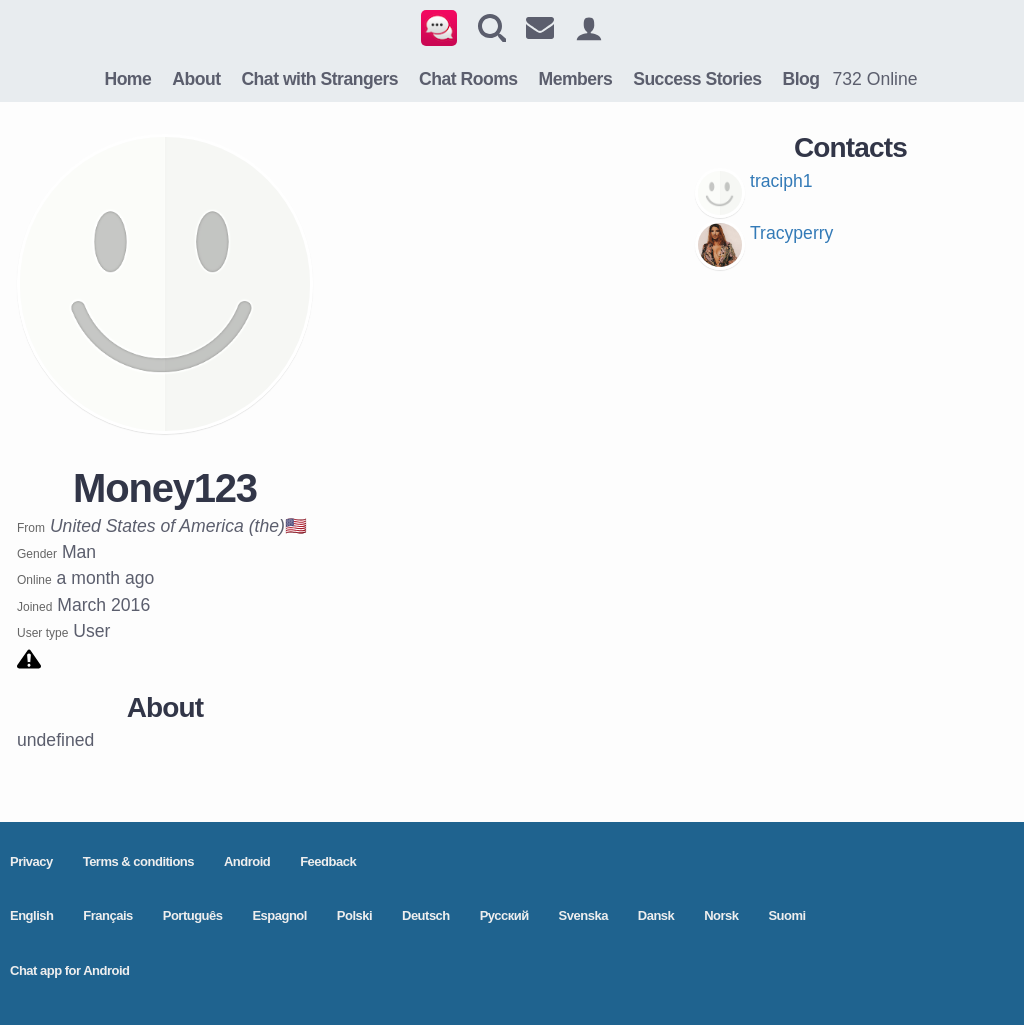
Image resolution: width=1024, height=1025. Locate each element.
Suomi (786, 915)
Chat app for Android (70, 970)
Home (127, 79)
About (196, 79)
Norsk (721, 915)
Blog (800, 79)
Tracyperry (791, 233)
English (31, 915)
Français (107, 915)
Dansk (656, 915)
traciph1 (781, 181)
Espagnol (279, 915)
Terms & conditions (138, 861)
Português (193, 915)
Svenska (583, 915)
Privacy (31, 861)
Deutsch (426, 915)
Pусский (504, 915)
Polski (354, 915)
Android (247, 861)
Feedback (328, 861)
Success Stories (697, 79)
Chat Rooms (468, 79)
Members (576, 79)
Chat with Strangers (319, 79)
